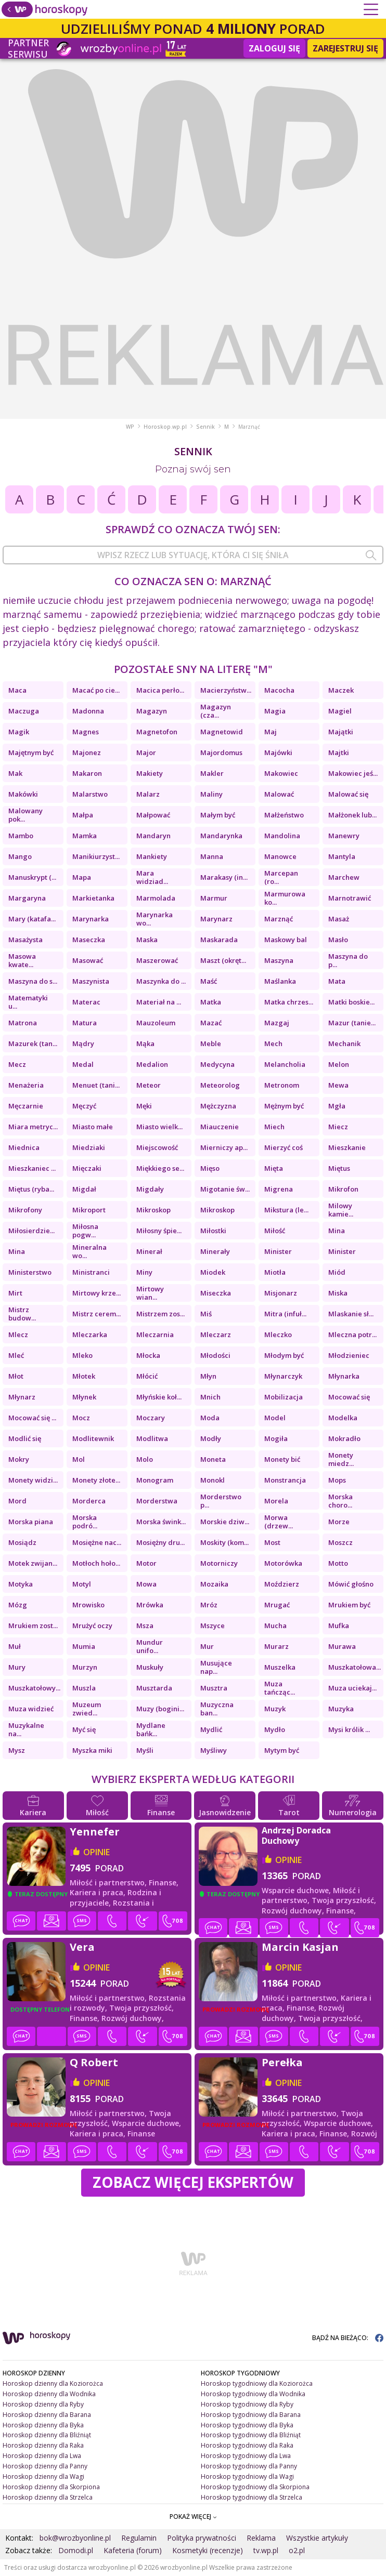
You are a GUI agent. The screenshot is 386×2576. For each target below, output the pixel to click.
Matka (210, 1002)
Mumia (83, 1646)
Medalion (152, 1064)
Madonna (88, 711)
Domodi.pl (75, 2550)
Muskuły (149, 1667)
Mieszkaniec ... (32, 1168)
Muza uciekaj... (352, 1688)
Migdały (150, 1189)
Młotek (83, 1376)
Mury (16, 1667)
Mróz (208, 1604)
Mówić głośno (351, 1584)
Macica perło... (160, 690)
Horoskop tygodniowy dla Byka (247, 2425)
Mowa (146, 1584)
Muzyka (341, 1708)
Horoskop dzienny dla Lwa (42, 2455)
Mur (207, 1646)
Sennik (205, 426)
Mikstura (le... (286, 1209)
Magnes (85, 731)
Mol (78, 1459)
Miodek (212, 1272)
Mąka (145, 1043)
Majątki (340, 731)
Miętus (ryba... (31, 1189)
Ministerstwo (30, 1272)
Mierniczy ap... (224, 1147)
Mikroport (89, 1209)
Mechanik (344, 1043)
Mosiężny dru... (160, 1542)
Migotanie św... (225, 1189)
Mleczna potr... (352, 1334)
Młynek (84, 1397)
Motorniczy (219, 1563)
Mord (17, 1500)
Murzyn (84, 1667)
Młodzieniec (348, 1355)
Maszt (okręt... (223, 960)
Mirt (15, 1293)
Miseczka (215, 1293)
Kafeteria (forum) (133, 2550)
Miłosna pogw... (85, 1230)
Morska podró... (84, 1521)
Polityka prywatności (201, 2538)
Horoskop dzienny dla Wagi (43, 2476)
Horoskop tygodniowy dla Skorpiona (255, 2486)
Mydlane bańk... (150, 1729)
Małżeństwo (284, 815)
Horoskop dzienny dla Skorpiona (51, 2486)
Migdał (84, 1189)
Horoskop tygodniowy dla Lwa (246, 2455)
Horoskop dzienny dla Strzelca (48, 2497)
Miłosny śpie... (159, 1230)
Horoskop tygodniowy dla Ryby (247, 2404)
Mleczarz (215, 1334)
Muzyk (275, 1708)
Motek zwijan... (32, 1563)
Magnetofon (156, 731)
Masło (338, 939)
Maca (17, 690)
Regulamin (139, 2538)
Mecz (17, 1064)
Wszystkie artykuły (317, 2538)
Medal (83, 1064)
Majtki (338, 752)
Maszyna (278, 960)
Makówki (23, 794)
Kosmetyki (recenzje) (207, 2550)
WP (130, 426)
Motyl (81, 1584)
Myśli (144, 1750)
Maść (208, 981)
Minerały (215, 1251)
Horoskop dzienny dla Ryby (43, 2404)
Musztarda (154, 1688)
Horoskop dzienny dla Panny (45, 2466)
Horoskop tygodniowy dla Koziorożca (257, 2383)
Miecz (338, 1126)
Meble (210, 1043)
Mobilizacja (283, 1397)
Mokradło (344, 1438)
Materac (86, 1002)
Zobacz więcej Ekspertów (193, 2182)
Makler (212, 773)
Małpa (82, 815)
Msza (144, 1625)
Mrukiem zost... (33, 1625)
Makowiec (281, 773)
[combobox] (193, 555)
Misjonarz (280, 1293)
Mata (336, 981)
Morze (339, 1521)
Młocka (148, 1355)
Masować (87, 960)
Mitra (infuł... (285, 1313)
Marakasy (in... (224, 877)
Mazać (211, 1022)
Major (146, 752)
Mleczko (278, 1334)
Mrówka (149, 1604)
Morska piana (30, 1521)
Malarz (148, 794)
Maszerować (157, 960)
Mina (336, 1230)
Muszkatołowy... (34, 1688)
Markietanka (93, 898)
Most (272, 1542)
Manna (211, 856)
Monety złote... (96, 1480)
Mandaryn (153, 835)
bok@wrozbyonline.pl (75, 2538)
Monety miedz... (341, 1459)
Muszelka (279, 1667)
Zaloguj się (274, 48)
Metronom (281, 1085)
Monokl (212, 1480)
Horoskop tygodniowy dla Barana (251, 2414)
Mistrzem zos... (160, 1313)
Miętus (339, 1168)
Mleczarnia (155, 1334)
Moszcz (340, 1542)
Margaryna (27, 898)
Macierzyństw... (225, 690)
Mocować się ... (32, 1417)
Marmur (213, 898)
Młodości (215, 1355)
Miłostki (213, 1230)
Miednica (24, 1147)
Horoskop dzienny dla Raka (43, 2445)
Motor (146, 1563)
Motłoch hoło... (96, 1563)
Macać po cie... (96, 690)
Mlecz (18, 1334)
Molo (144, 1459)
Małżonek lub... (352, 815)
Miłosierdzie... (31, 1230)
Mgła (336, 1106)
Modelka (342, 1417)
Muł (14, 1646)
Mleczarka (89, 1334)
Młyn (208, 1376)
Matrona (22, 1022)
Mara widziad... (152, 877)
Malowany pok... (25, 815)
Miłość (274, 1230)
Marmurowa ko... (284, 898)
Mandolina (282, 835)
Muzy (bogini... (160, 1708)
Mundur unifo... (149, 1646)
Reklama (261, 2538)
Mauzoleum (155, 1022)
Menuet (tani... (96, 1085)
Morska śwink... (161, 1521)
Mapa (81, 877)
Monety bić (282, 1459)
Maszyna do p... (348, 960)
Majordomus (221, 752)
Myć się (84, 1729)
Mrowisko (88, 1604)
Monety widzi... (33, 1480)
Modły (210, 1438)
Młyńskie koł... (159, 1397)
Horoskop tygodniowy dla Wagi (247, 2476)
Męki (144, 1106)
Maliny (211, 794)
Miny (144, 1272)
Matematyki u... (28, 1002)
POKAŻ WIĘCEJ (193, 2516)
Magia (275, 711)
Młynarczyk (283, 1376)
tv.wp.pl (265, 2550)
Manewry (343, 835)
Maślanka (280, 981)
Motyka (20, 1584)
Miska (338, 1293)
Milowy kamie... (340, 1210)
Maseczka (88, 939)
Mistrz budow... (22, 1314)
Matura (84, 1022)
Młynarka (343, 1376)
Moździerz (281, 1584)
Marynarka (90, 918)
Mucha (275, 1625)
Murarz (276, 1646)
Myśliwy (213, 1750)
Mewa (338, 1085)
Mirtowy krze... (96, 1293)
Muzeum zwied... (86, 1709)
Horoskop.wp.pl (165, 426)
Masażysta (25, 939)
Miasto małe (92, 1126)
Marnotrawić (349, 898)
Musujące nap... (216, 1667)
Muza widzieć (31, 1708)
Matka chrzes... (288, 1002)
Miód (336, 1272)
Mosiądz (22, 1542)
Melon (338, 1064)
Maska (147, 939)
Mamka (84, 835)
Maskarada (219, 939)
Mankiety (151, 856)
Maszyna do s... (32, 981)
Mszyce (212, 1625)
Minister (278, 1251)
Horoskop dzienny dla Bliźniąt (47, 2434)
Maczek (341, 690)
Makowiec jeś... (353, 773)
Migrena (278, 1189)
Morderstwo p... (220, 1501)
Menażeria (26, 1085)
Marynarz (216, 918)
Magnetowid (221, 731)
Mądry (83, 1043)
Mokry (18, 1459)
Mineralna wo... (89, 1251)
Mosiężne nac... (96, 1542)
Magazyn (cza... (215, 711)
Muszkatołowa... (354, 1667)
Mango (20, 856)
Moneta (213, 1459)
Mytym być (281, 1750)
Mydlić (211, 1729)
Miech (274, 1126)
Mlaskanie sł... (351, 1313)
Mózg (17, 1604)
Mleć (16, 1355)
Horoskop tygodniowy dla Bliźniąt (251, 2434)
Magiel (340, 711)
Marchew (343, 877)
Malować (279, 794)
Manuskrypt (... (32, 877)
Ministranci (91, 1272)
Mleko (82, 1355)
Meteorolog (220, 1085)
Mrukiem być (349, 1604)
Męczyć (84, 1106)
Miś (206, 1313)
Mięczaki (86, 1168)
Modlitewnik (93, 1438)
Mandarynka (221, 835)
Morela (276, 1500)
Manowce (280, 856)
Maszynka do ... (161, 981)
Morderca (89, 1500)
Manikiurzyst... (96, 856)
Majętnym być (31, 752)
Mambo (20, 835)
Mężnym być (284, 1106)
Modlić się (24, 1438)
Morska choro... (340, 1501)
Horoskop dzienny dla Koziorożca (53, 2383)
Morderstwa (156, 1500)
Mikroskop (153, 1209)
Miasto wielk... (159, 1126)
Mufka (338, 1625)
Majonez (86, 752)
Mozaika (214, 1584)
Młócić (147, 1376)
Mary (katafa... (32, 918)
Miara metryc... (33, 1126)
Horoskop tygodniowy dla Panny (249, 2466)
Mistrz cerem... (96, 1313)
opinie (96, 1852)
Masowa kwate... (22, 960)
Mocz (81, 1417)
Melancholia (284, 1064)
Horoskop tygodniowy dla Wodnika (253, 2393)
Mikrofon (343, 1189)
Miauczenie (219, 1126)
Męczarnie (25, 1106)
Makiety (149, 773)
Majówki (278, 752)
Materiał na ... (158, 1002)
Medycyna (217, 1064)
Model (275, 1417)
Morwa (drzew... (278, 1521)
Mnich (210, 1397)
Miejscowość (157, 1147)
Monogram (154, 1480)
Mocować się (349, 1397)
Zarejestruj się (345, 48)
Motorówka (283, 1563)
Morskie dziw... (224, 1521)
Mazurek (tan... (32, 1043)
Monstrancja (285, 1480)
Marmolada (155, 898)
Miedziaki (88, 1147)
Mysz (16, 1750)
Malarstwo (90, 794)
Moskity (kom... (224, 1542)
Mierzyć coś (283, 1147)
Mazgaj (276, 1022)
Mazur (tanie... (352, 1022)
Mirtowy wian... (150, 1293)
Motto (338, 1563)
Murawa (342, 1646)
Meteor (148, 1085)
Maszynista (90, 981)
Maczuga (23, 711)
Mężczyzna (218, 1106)
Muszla (84, 1688)
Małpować (153, 815)
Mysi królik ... (349, 1729)
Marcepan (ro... (281, 877)
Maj (270, 731)
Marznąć (278, 918)
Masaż (338, 918)
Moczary (150, 1417)
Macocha (279, 690)
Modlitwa (152, 1438)
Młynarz (21, 1397)
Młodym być (284, 1355)
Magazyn (151, 711)
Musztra (213, 1688)
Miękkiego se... (160, 1168)
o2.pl (297, 2550)
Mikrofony (25, 1209)
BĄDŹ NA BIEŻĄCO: (347, 2337)
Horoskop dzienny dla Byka (43, 2425)
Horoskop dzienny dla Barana (47, 2414)
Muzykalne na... (26, 1729)
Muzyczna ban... (217, 1709)
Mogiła (276, 1438)
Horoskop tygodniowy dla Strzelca (251, 2497)
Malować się (348, 794)
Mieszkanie (347, 1147)
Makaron (87, 773)
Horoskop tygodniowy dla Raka (247, 2445)
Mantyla (341, 856)
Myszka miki (92, 1750)
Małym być (217, 815)
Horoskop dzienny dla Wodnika (49, 2393)
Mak (15, 773)
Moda (210, 1417)
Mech (273, 1043)
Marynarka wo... (154, 919)
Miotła (275, 1272)
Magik (18, 731)
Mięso (210, 1168)
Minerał (149, 1251)
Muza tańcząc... (279, 1688)
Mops (337, 1480)
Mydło (274, 1729)
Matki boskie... (351, 1002)
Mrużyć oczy (92, 1625)
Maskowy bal (285, 939)
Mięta (273, 1168)
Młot (15, 1376)
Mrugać (277, 1604)
